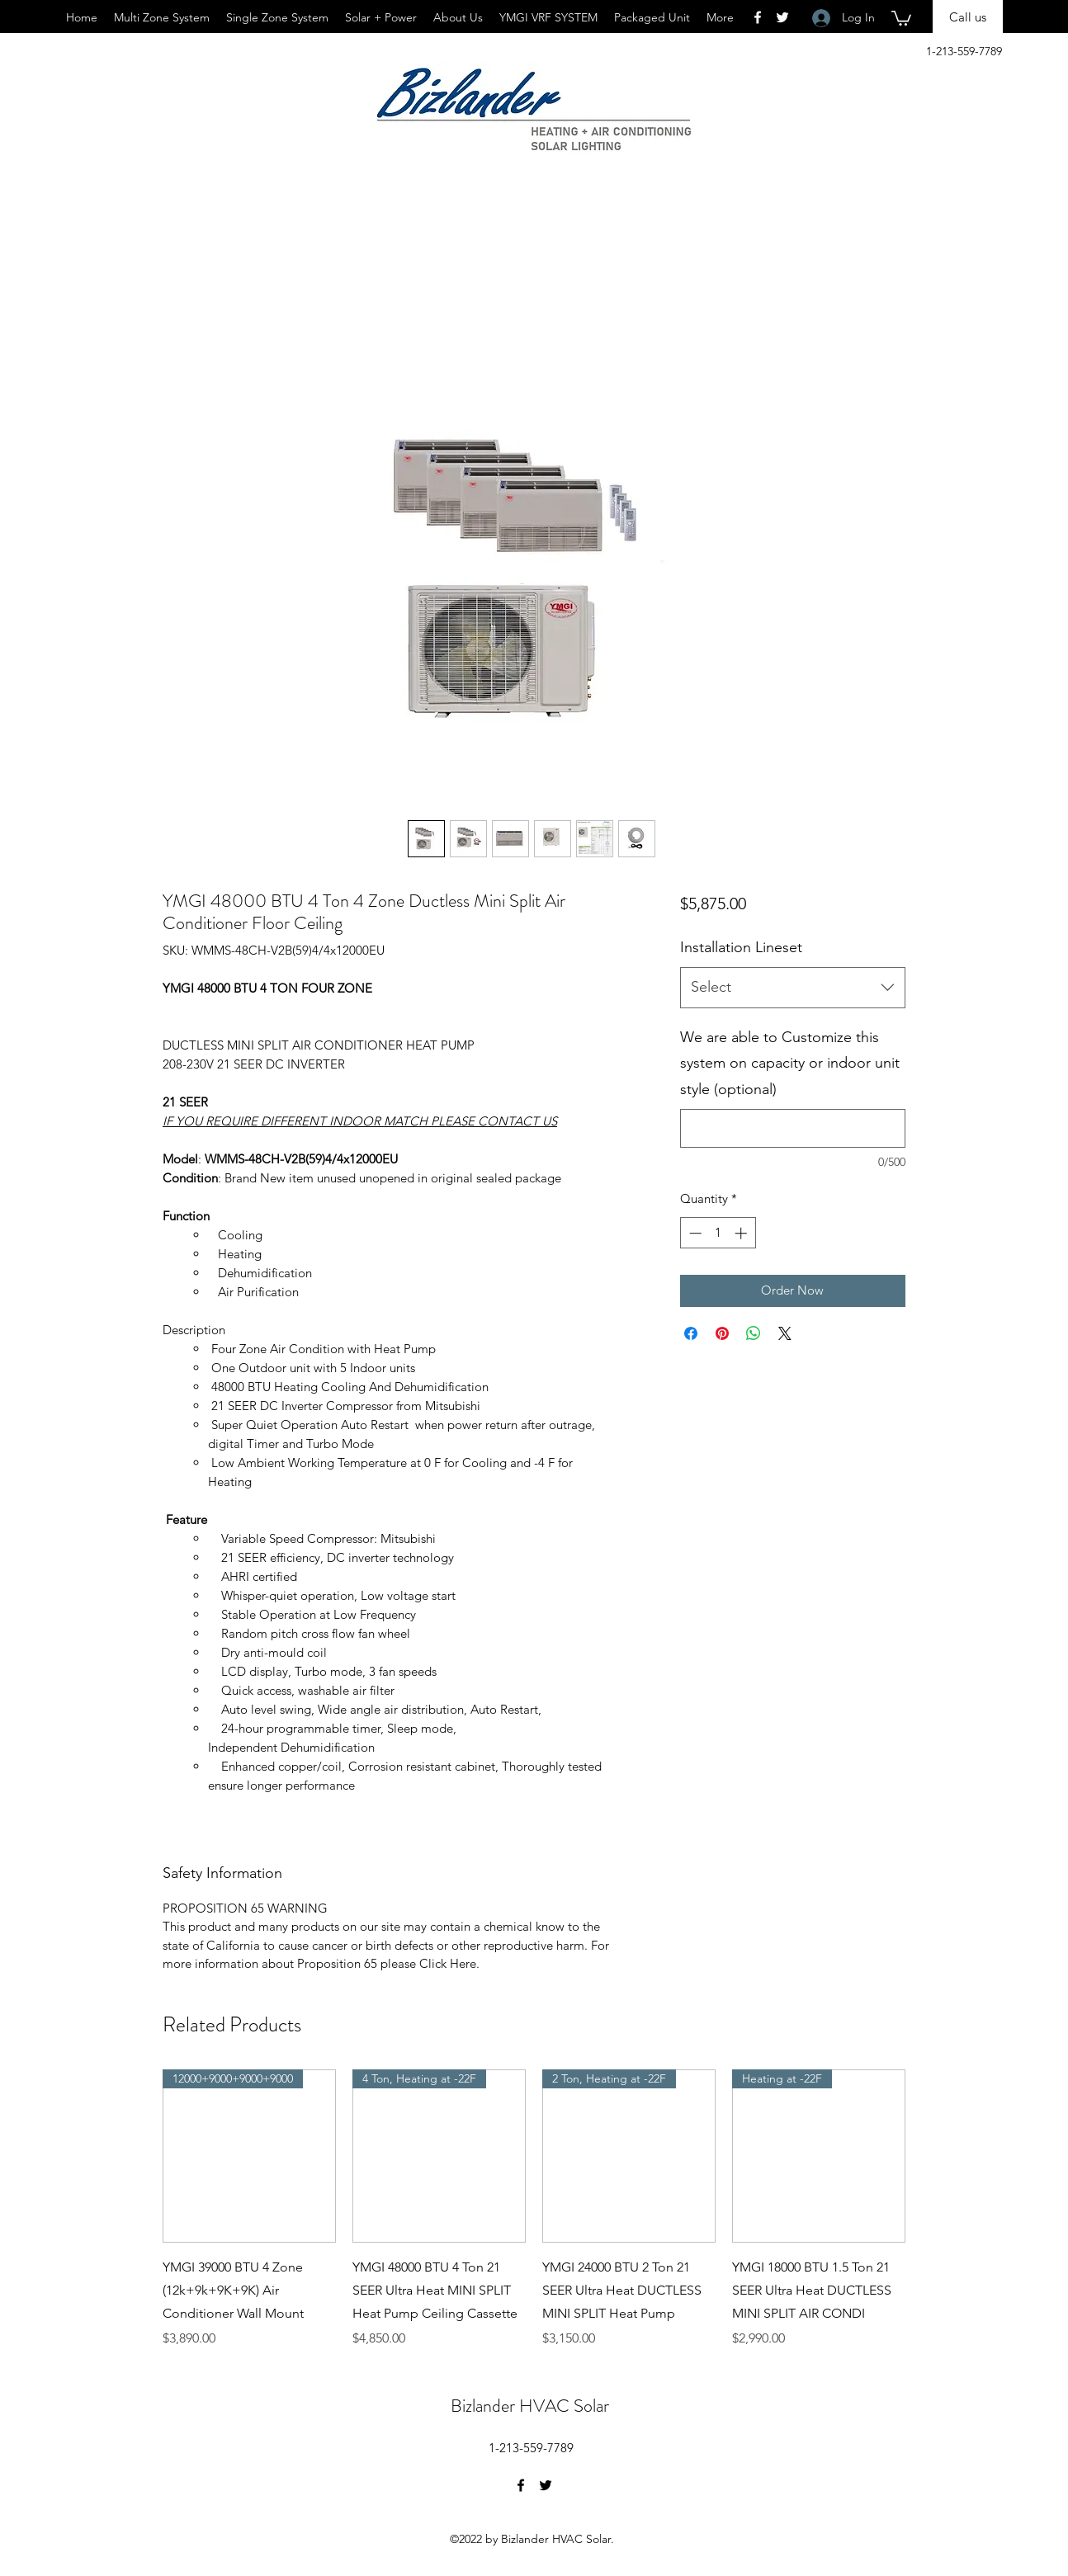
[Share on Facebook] (691, 1333)
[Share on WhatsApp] (753, 1333)
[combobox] (792, 987)
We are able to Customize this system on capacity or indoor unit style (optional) (790, 1063)
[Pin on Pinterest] (722, 1333)
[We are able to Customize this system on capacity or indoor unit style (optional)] (793, 1128)
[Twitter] (545, 2485)
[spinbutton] (717, 1233)
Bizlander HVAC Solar (530, 2405)
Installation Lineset (741, 947)
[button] (901, 17)
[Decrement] (694, 1233)
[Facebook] (521, 2485)
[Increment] (742, 1233)
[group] (534, 2208)
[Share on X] (785, 1333)
